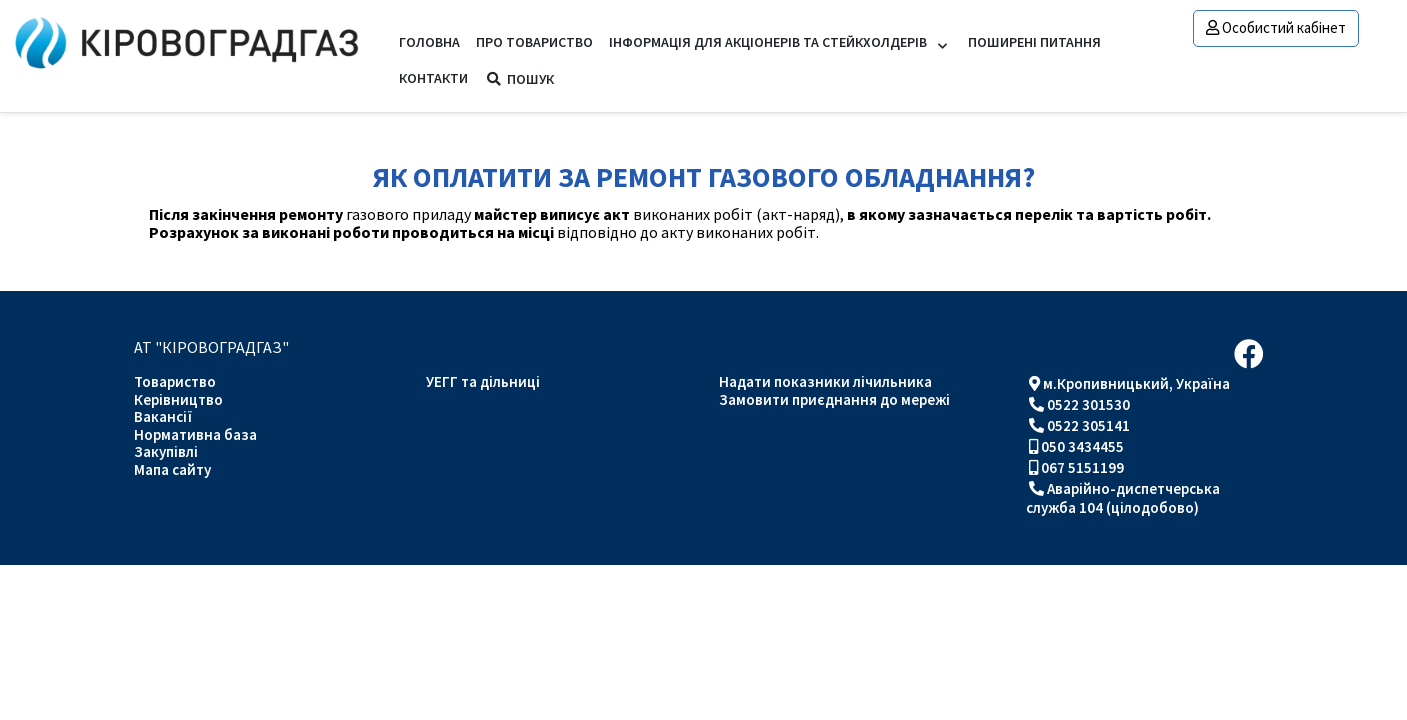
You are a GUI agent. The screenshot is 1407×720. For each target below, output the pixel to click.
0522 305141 (1088, 425)
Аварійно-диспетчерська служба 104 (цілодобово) (1123, 498)
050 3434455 (1082, 446)
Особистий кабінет (1276, 27)
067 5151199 (1082, 467)
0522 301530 (1088, 404)
